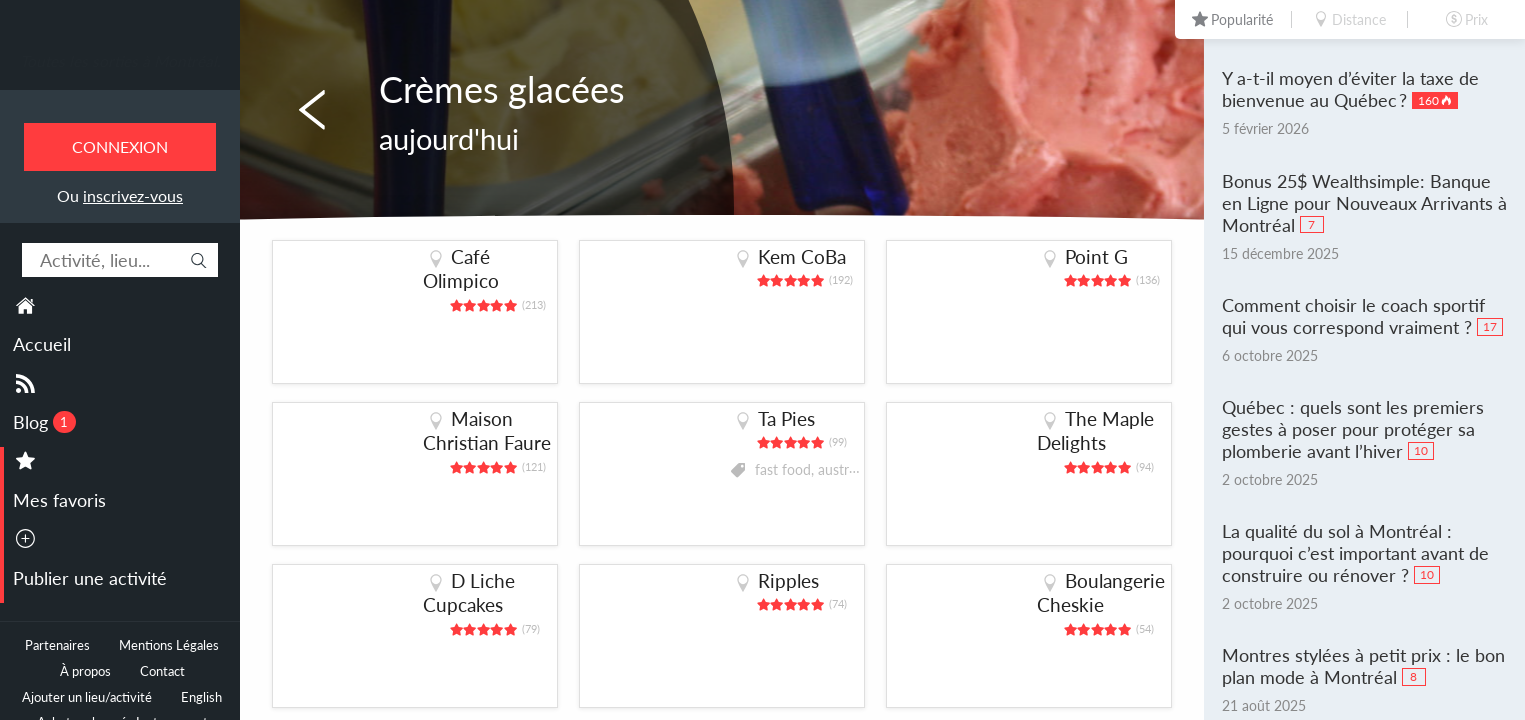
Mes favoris (59, 500)
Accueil (42, 344)
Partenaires (57, 645)
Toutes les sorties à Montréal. (120, 61)
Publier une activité (90, 578)
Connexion (120, 146)
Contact (162, 671)
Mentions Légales (169, 645)
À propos (85, 671)
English (201, 697)
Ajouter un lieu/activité (87, 697)
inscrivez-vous (133, 195)
